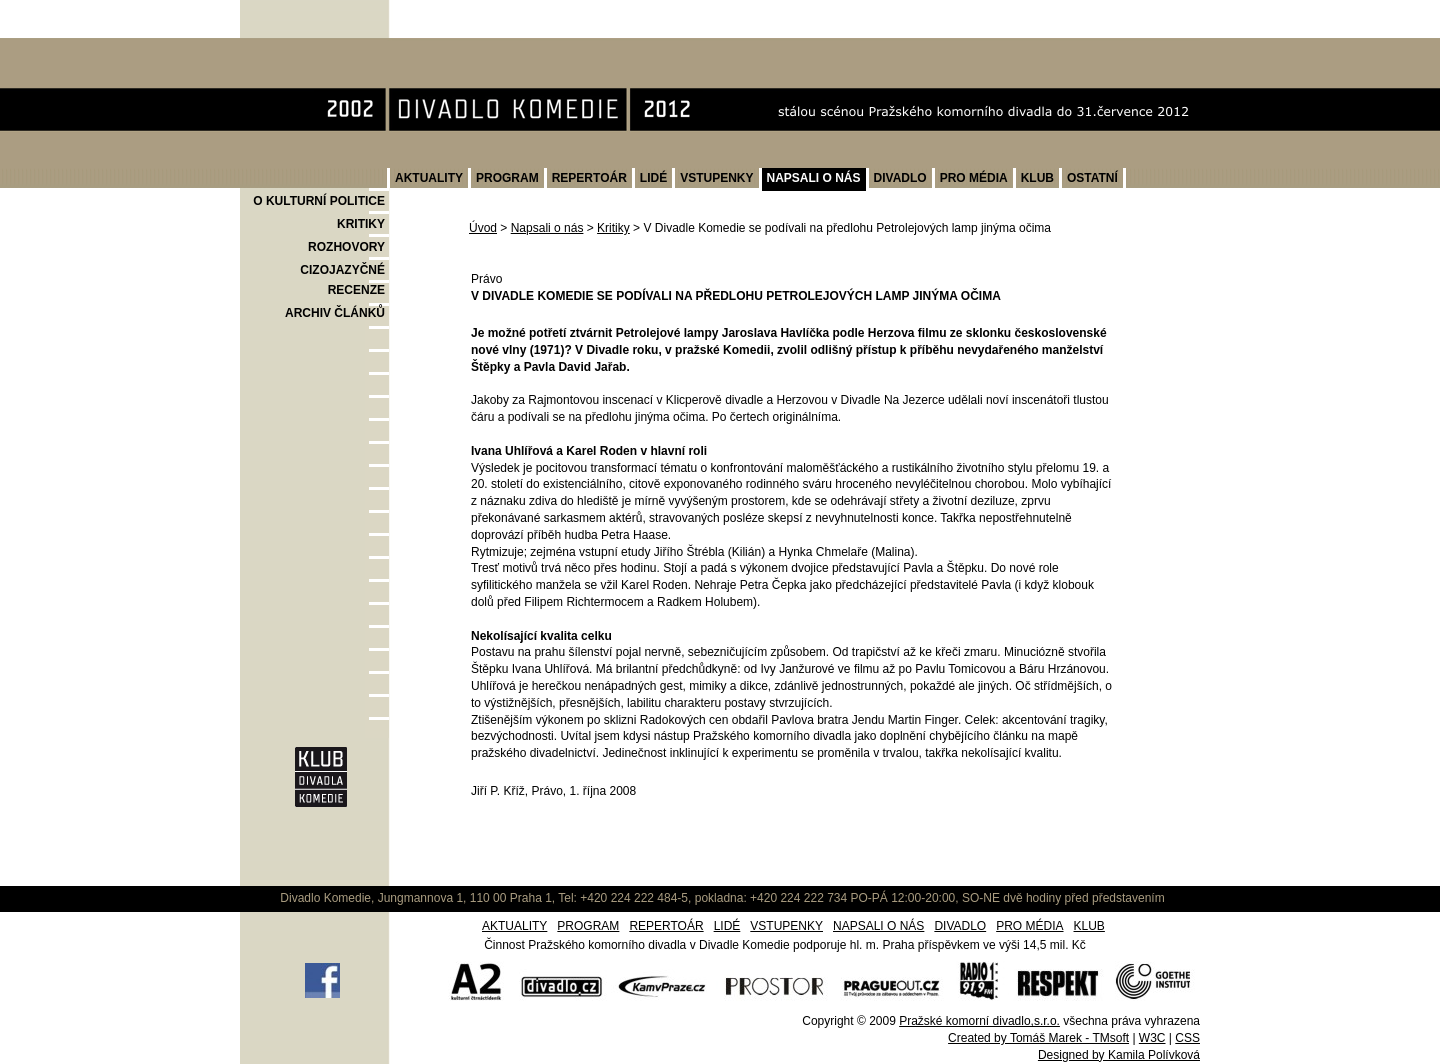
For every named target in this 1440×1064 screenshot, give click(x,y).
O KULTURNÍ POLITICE (319, 201)
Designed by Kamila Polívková (1119, 1055)
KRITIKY (361, 224)
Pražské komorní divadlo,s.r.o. (979, 1021)
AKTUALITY (429, 178)
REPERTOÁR (589, 178)
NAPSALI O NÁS (814, 178)
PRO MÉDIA (974, 178)
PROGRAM (507, 178)
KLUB (1037, 178)
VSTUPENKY (716, 178)
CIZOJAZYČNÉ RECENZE (342, 280)
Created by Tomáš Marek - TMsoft (1038, 1038)
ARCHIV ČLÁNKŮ (335, 313)
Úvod (483, 228)
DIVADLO (900, 178)
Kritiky (613, 228)
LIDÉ (653, 178)
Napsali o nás (547, 228)
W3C (1152, 1038)
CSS (1187, 1038)
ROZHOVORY (346, 247)
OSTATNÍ (1092, 178)
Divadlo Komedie (303, 48)
